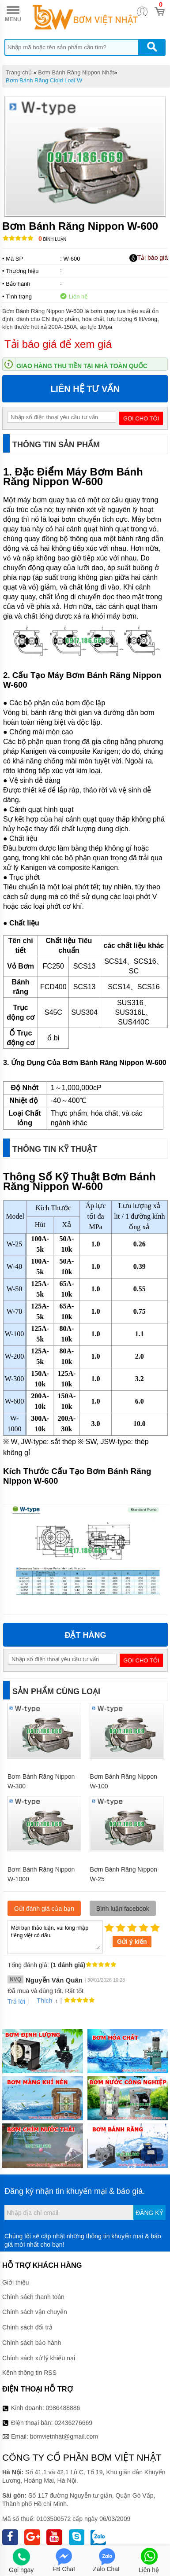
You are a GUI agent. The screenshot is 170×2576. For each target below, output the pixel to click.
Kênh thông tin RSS (29, 2354)
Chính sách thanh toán (33, 2278)
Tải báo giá (148, 258)
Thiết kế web (86, 2539)
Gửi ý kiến (132, 1923)
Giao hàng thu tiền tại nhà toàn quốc (81, 365)
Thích (41, 1982)
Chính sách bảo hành (31, 2324)
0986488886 (63, 2389)
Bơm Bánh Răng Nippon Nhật (76, 72)
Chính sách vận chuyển (34, 2293)
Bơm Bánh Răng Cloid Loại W (44, 80)
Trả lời (16, 1982)
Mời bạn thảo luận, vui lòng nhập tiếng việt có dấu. (55, 1918)
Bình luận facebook (122, 1890)
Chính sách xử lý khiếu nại (38, 2339)
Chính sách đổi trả (27, 2308)
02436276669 (73, 2404)
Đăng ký (149, 2194)
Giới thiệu (15, 2263)
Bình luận (52, 239)
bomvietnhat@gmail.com (64, 2417)
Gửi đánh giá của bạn (44, 1890)
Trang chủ (19, 72)
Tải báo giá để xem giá (58, 344)
